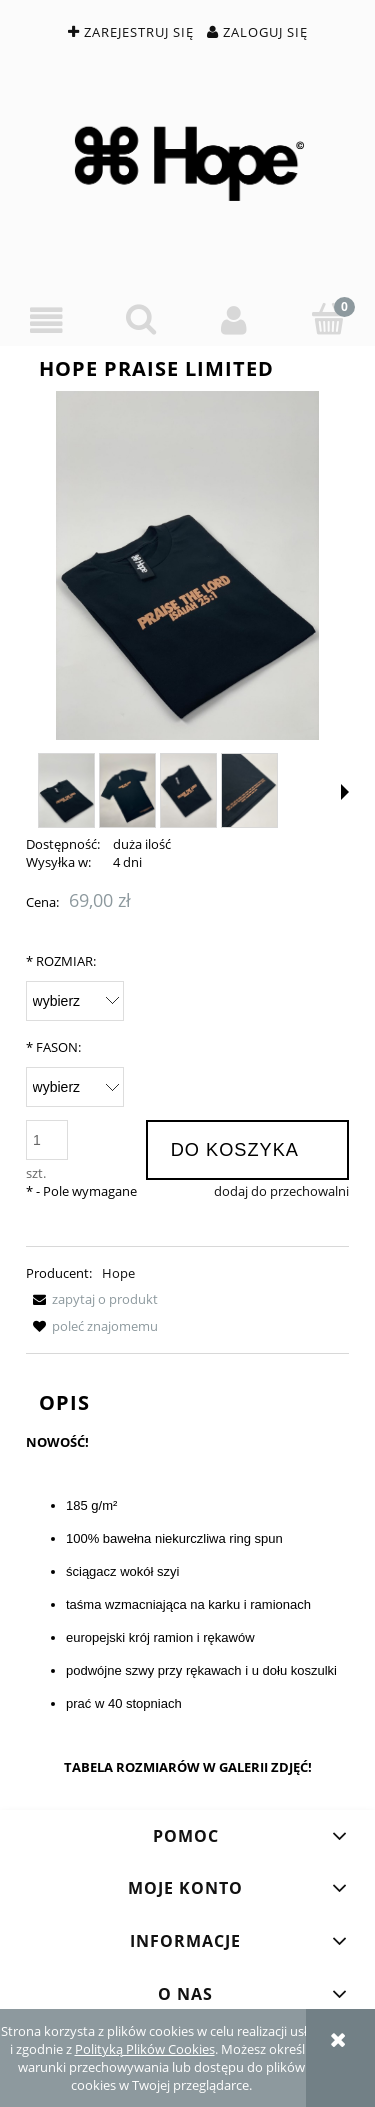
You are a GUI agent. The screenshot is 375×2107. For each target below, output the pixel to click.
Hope (118, 1273)
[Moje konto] (235, 320)
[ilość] (47, 1140)
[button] (47, 320)
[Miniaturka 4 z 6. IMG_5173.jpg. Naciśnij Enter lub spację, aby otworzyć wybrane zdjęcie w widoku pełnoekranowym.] (249, 790)
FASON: (53, 1047)
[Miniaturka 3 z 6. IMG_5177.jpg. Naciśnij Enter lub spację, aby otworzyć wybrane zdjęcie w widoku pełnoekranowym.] (188, 790)
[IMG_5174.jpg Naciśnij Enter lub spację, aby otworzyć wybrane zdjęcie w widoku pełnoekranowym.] (187, 566)
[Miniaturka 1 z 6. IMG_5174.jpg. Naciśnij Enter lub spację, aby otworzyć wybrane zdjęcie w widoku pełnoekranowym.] (66, 790)
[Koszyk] (328, 319)
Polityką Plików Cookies (145, 2049)
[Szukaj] (141, 319)
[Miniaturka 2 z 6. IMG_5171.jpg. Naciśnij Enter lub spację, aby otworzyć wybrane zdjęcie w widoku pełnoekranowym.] (127, 790)
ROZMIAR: (61, 961)
